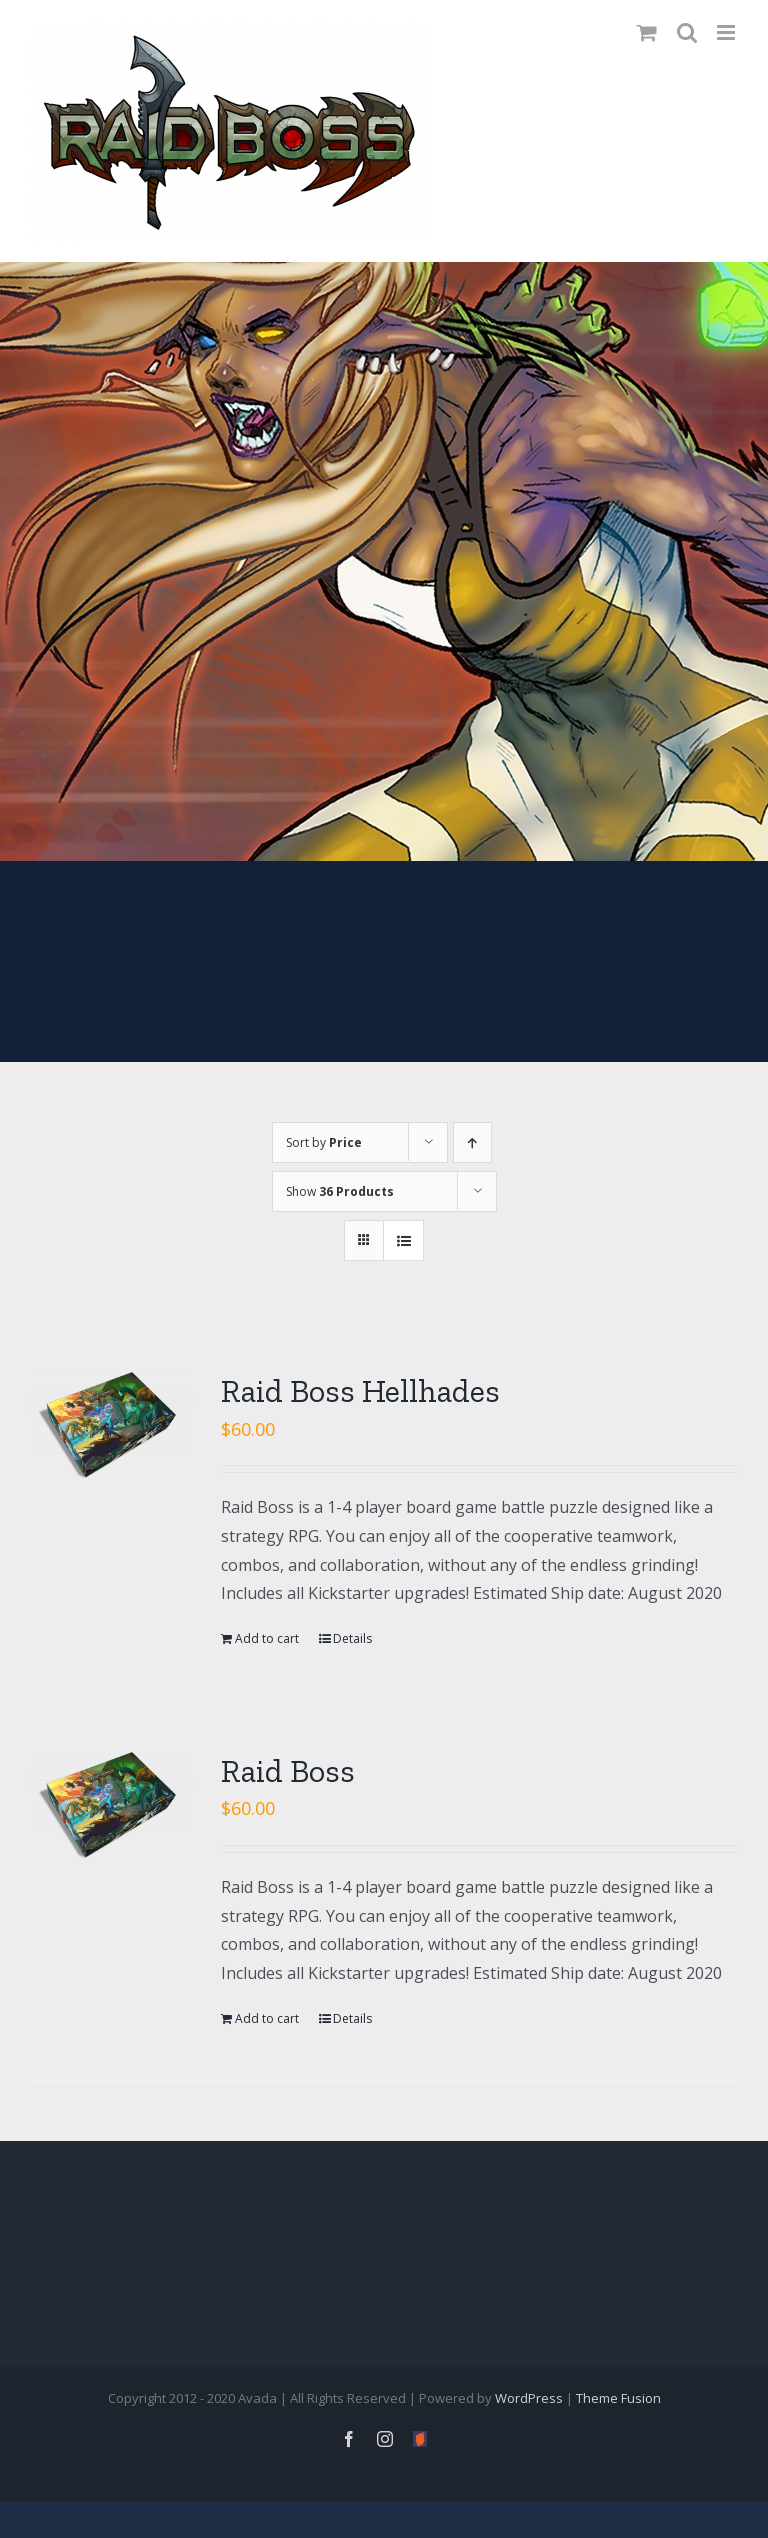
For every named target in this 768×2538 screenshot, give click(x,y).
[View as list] (403, 1240)
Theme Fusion (618, 2398)
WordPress (529, 2398)
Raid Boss (288, 1771)
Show (340, 1191)
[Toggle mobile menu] (727, 32)
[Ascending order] (472, 1142)
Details (352, 1638)
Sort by (324, 1142)
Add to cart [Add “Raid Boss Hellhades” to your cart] (267, 1638)
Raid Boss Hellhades (360, 1391)
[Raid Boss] (111, 1805)
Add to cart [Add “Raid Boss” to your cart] (267, 2018)
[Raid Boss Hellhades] (111, 1425)
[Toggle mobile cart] (647, 32)
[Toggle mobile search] (687, 32)
